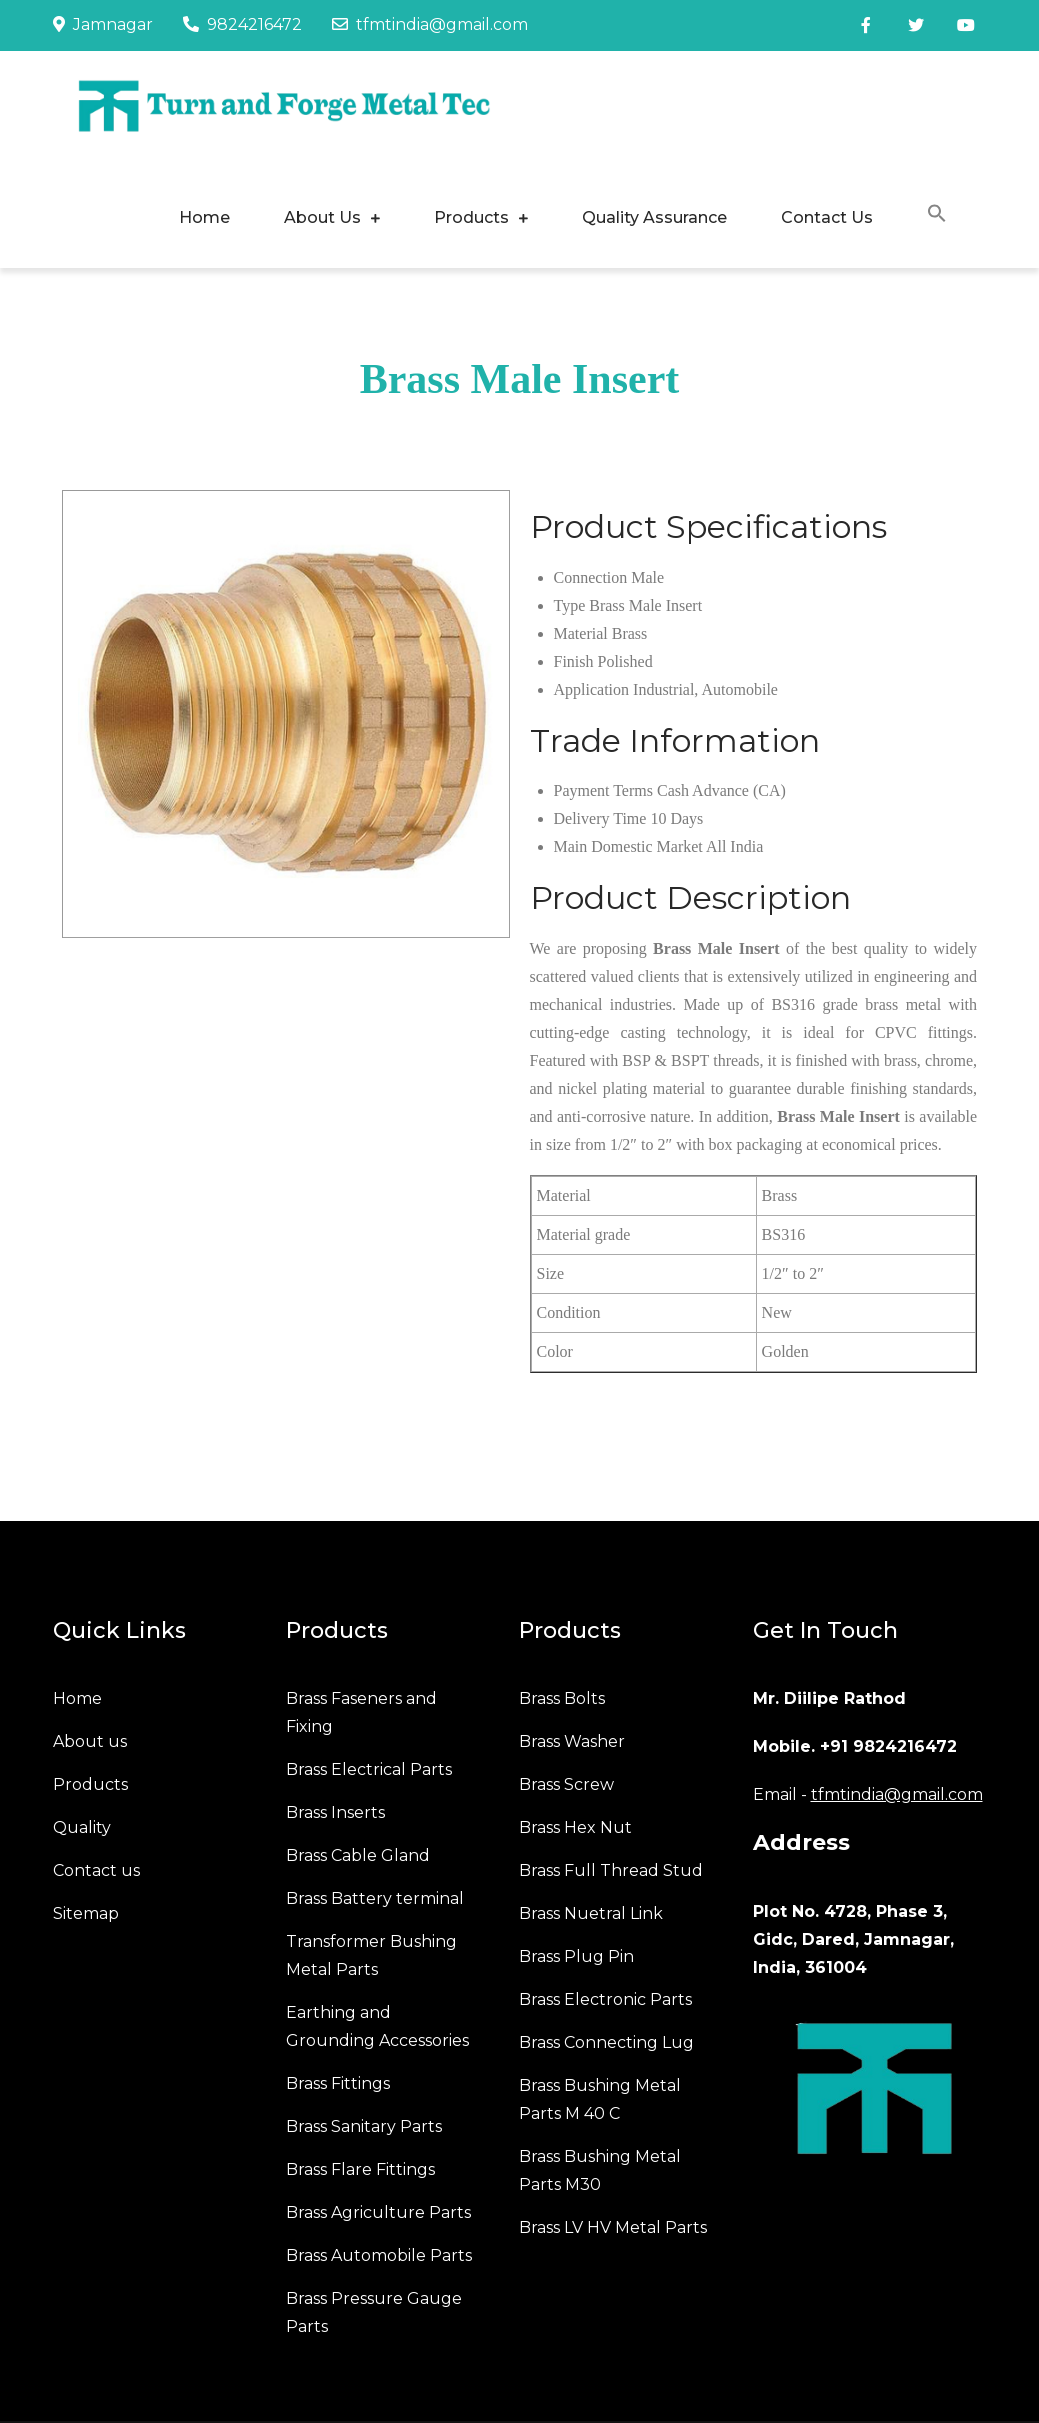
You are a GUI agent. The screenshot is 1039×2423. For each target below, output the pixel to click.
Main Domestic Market (628, 846)
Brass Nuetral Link (591, 1913)
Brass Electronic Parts (605, 1999)
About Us (322, 217)
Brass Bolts (562, 1698)
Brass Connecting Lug (606, 2042)
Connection (591, 577)
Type (570, 605)
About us (90, 1741)
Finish (574, 661)
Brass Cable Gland (358, 1855)
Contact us (96, 1870)
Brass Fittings (338, 2083)
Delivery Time (600, 818)
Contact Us (827, 217)
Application (592, 689)
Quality (82, 1827)
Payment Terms (603, 790)
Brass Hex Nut (575, 1827)
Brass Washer (572, 1741)
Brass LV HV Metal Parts (613, 2227)
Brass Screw (566, 1784)
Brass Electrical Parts (369, 1769)
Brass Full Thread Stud (611, 1870)
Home (204, 217)
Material (581, 633)
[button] (937, 216)
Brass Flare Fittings (360, 2169)
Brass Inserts (335, 1812)
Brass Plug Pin (576, 1956)
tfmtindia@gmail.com (430, 24)
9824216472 (242, 24)
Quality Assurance (654, 217)
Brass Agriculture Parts (378, 2212)
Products (471, 217)
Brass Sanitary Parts (364, 2126)
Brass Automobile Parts (379, 2255)
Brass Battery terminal (375, 1898)
